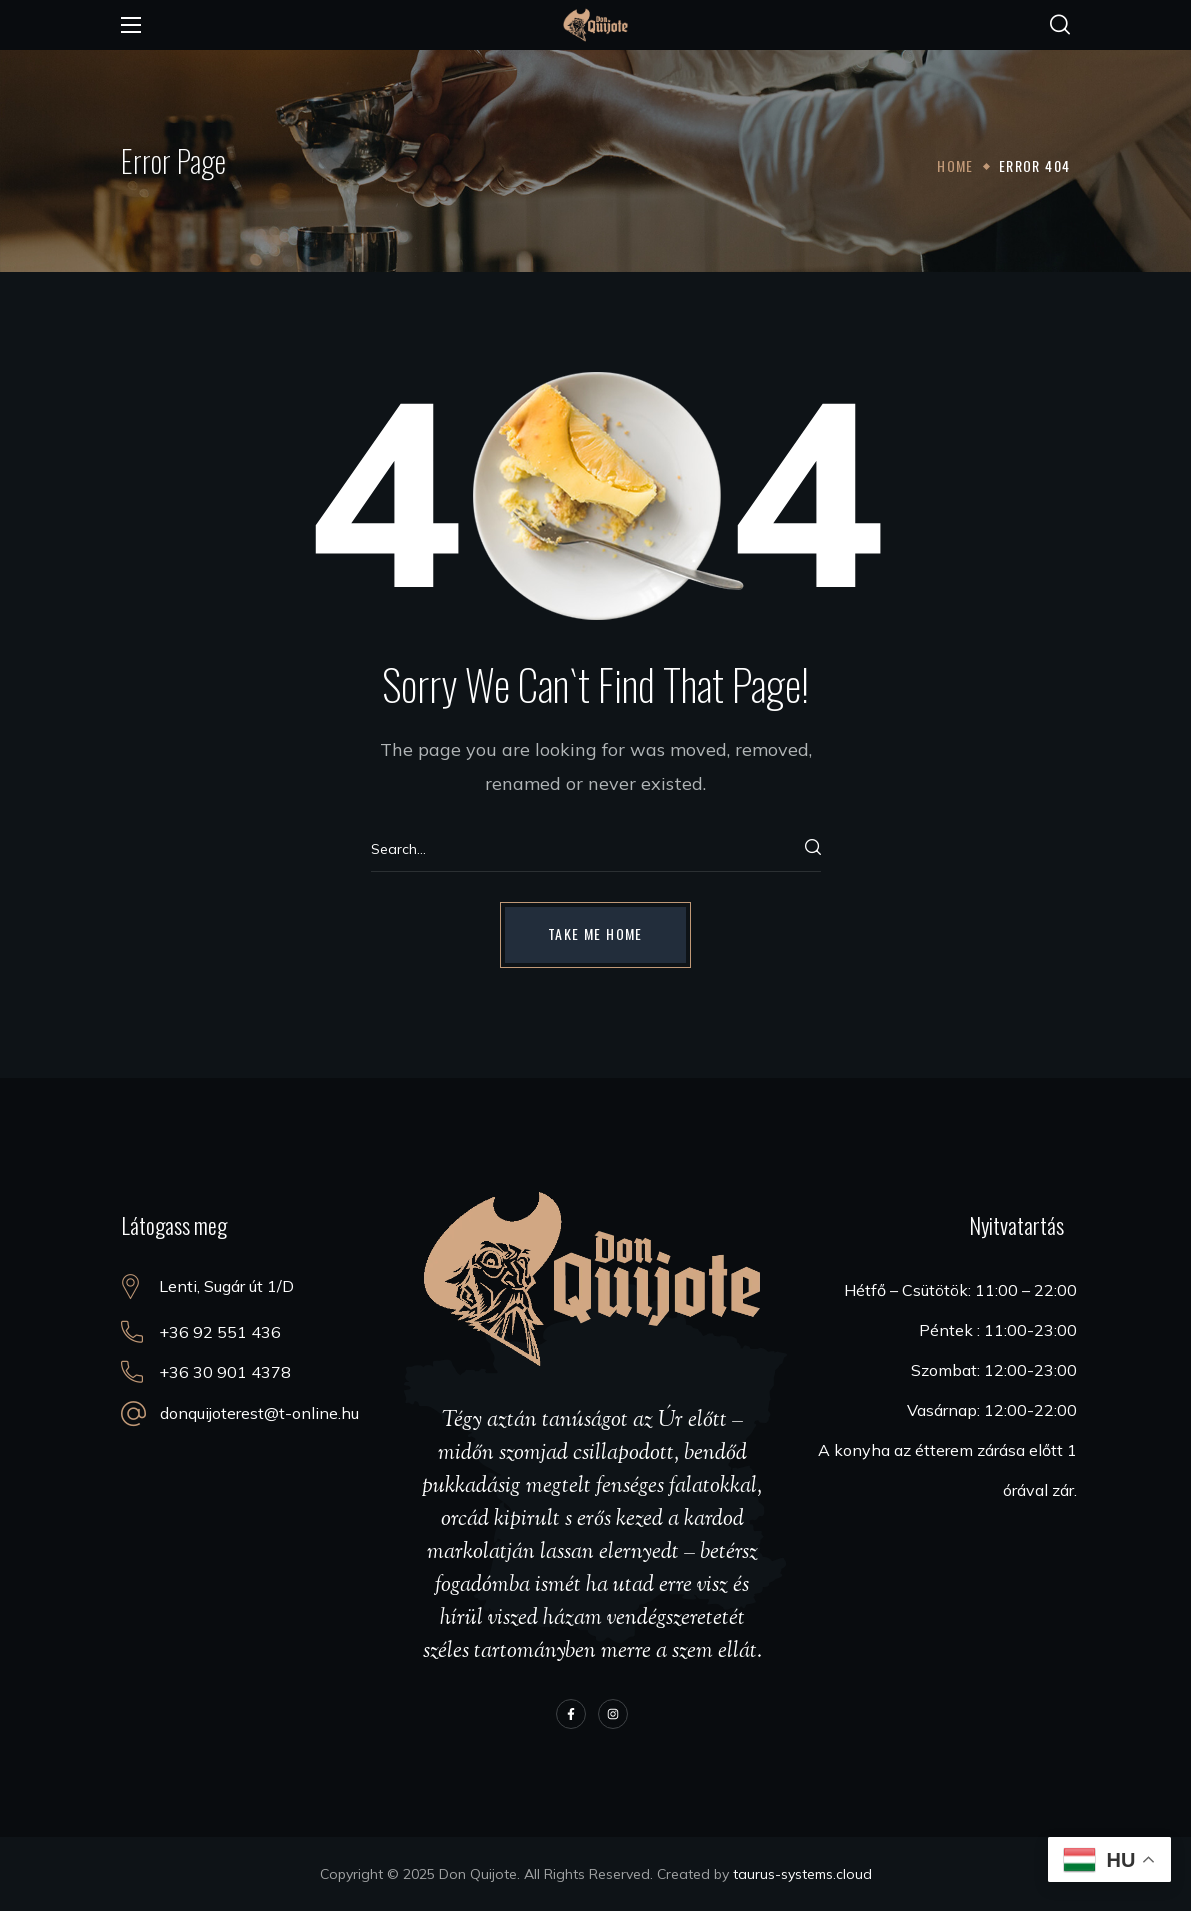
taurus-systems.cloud (802, 1874)
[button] (1060, 25)
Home (955, 165)
